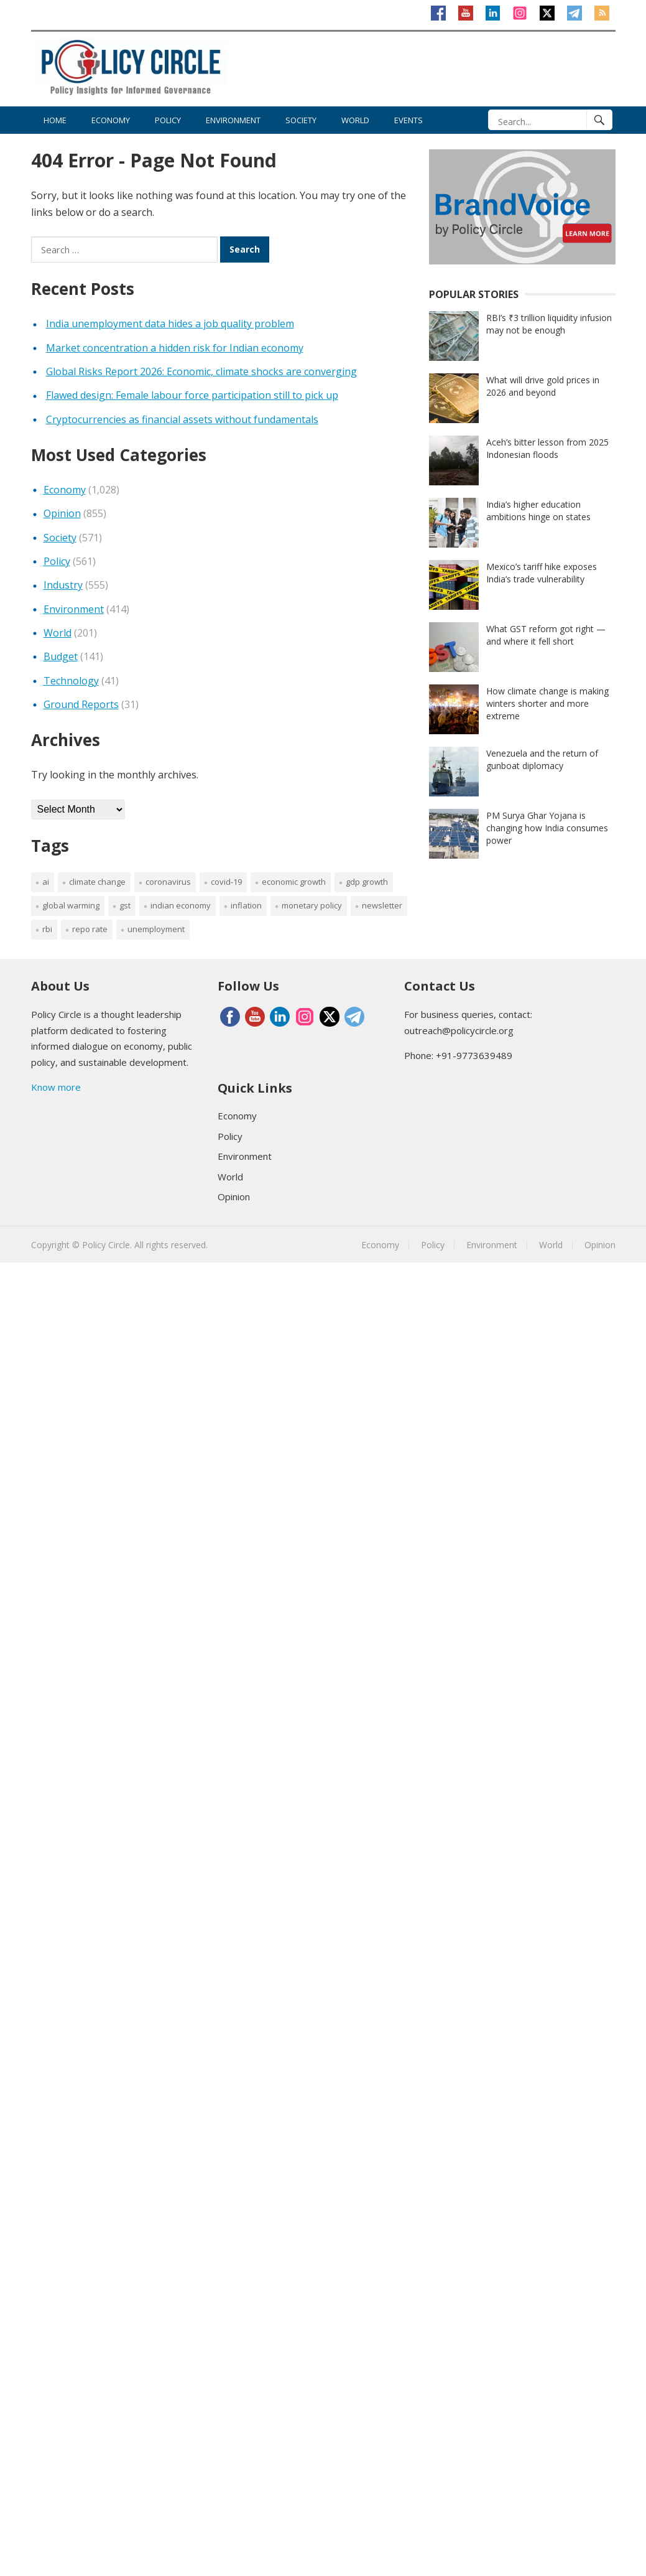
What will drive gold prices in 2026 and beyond (542, 386)
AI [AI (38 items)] (45, 881)
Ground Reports (81, 704)
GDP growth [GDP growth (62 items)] (367, 881)
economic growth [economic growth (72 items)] (294, 881)
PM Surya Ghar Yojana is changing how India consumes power (547, 828)
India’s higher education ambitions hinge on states (538, 510)
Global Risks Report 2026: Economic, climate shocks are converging (201, 371)
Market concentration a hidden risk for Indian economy (174, 348)
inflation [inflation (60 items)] (246, 905)
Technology (71, 681)
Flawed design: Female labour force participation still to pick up (192, 395)
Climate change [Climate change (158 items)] (97, 881)
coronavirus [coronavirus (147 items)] (168, 881)
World (355, 120)
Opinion (62, 513)
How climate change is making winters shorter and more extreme (547, 703)
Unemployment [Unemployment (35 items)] (156, 929)
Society (300, 120)
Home (55, 120)
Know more (56, 1087)
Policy (168, 120)
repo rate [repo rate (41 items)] (90, 929)
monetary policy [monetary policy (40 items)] (312, 905)
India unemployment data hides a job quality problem (170, 323)
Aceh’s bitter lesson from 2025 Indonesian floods (547, 448)
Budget (61, 656)
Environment (233, 120)
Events (408, 120)
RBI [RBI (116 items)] (47, 929)
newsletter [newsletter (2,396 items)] (382, 905)
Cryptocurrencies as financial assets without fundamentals (182, 419)
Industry (63, 585)
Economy (110, 120)
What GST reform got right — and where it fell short (546, 635)
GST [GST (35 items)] (125, 905)
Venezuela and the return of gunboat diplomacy (542, 759)
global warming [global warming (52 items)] (70, 905)
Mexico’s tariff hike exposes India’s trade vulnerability (541, 573)
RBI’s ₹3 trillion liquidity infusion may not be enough (549, 324)
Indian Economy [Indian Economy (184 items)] (180, 905)
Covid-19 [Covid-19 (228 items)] (226, 881)
